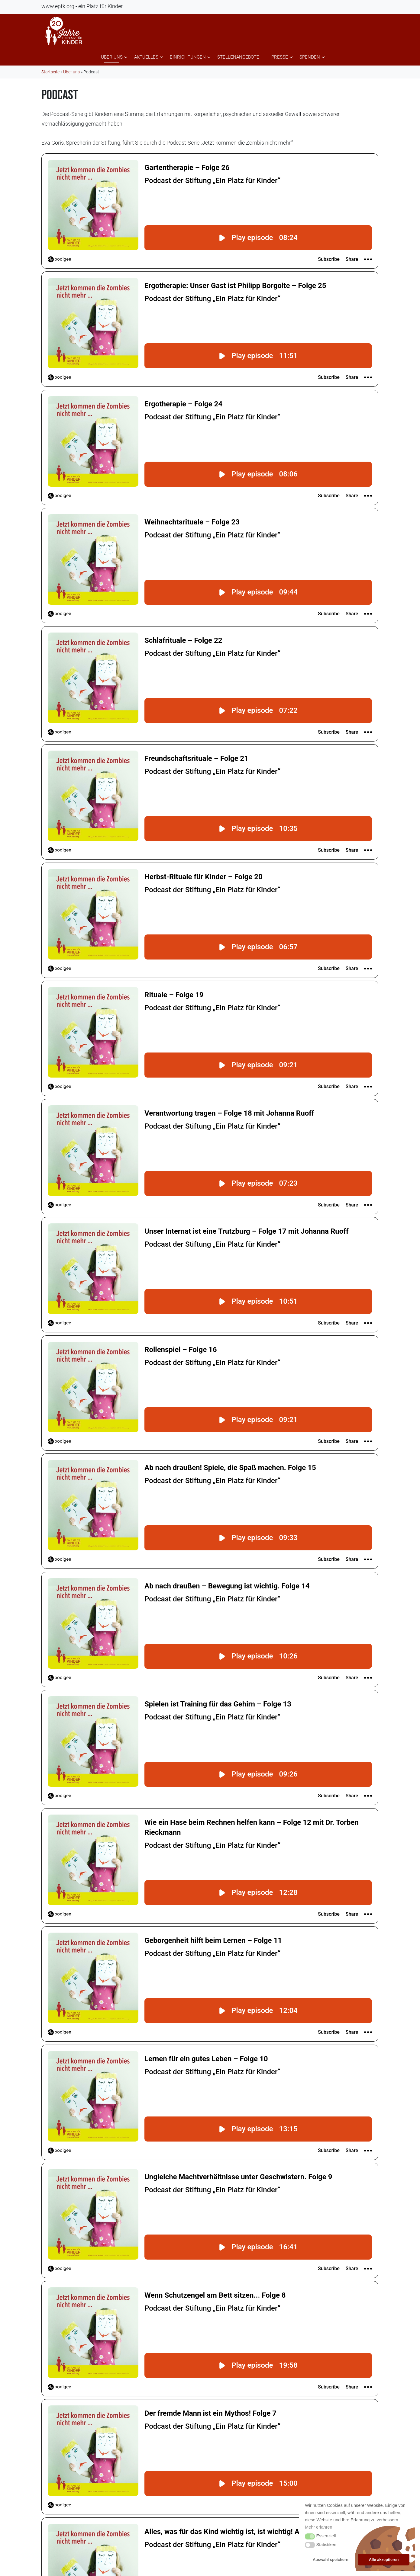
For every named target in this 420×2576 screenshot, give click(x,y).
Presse (279, 57)
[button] (310, 2536)
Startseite (50, 71)
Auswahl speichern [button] (330, 2559)
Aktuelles (146, 57)
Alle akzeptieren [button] (384, 2559)
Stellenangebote (238, 57)
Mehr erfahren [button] (318, 2527)
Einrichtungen (188, 57)
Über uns (112, 57)
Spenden (309, 57)
